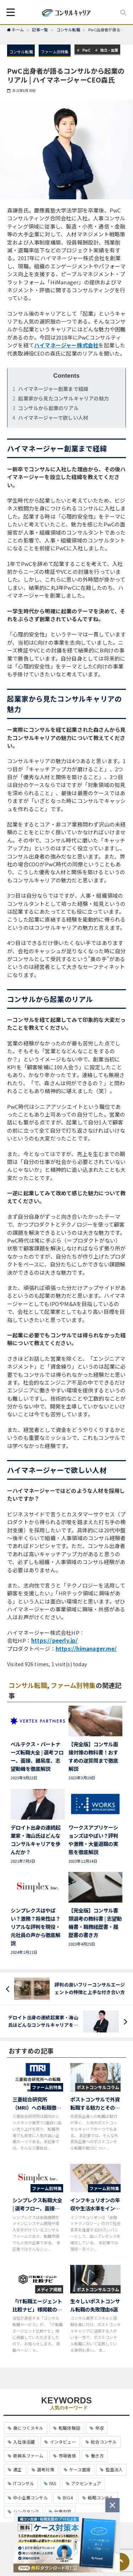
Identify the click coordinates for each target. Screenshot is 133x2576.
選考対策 (45, 2469)
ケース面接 (79, 2469)
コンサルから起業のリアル (45, 407)
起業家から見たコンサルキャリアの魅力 (60, 398)
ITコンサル (23, 2483)
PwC (86, 50)
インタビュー (63, 2442)
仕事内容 (63, 2511)
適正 (17, 2469)
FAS (52, 2483)
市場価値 (67, 2455)
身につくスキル (28, 2428)
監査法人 (114, 2469)
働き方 (97, 2455)
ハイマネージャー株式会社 (66, 345)
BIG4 (68, 2497)
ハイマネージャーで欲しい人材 (50, 417)
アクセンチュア (86, 2483)
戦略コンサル (100, 2497)
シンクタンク (26, 2511)
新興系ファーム (28, 2455)
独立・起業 (109, 50)
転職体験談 (69, 2428)
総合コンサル (104, 2442)
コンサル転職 (21, 51)
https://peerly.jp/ (54, 1640)
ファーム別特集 (54, 51)
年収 (99, 2428)
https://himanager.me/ (86, 1648)
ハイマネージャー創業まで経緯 (50, 388)
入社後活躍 (24, 2442)
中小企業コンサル (30, 2497)
